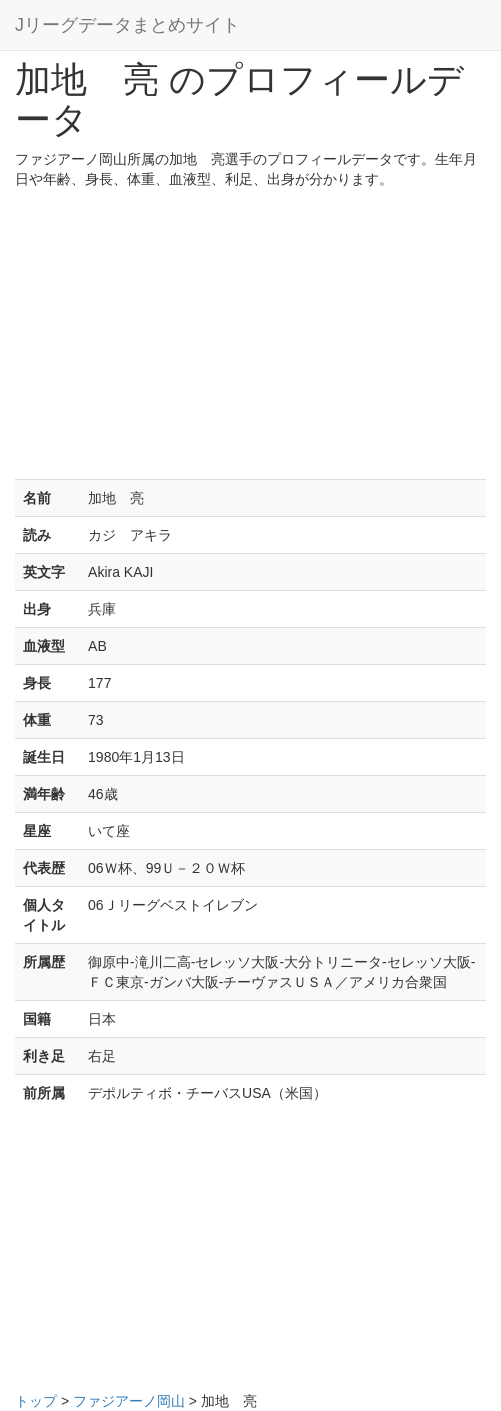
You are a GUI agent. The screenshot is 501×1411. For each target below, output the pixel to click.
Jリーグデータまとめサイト (127, 25)
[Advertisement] (250, 339)
